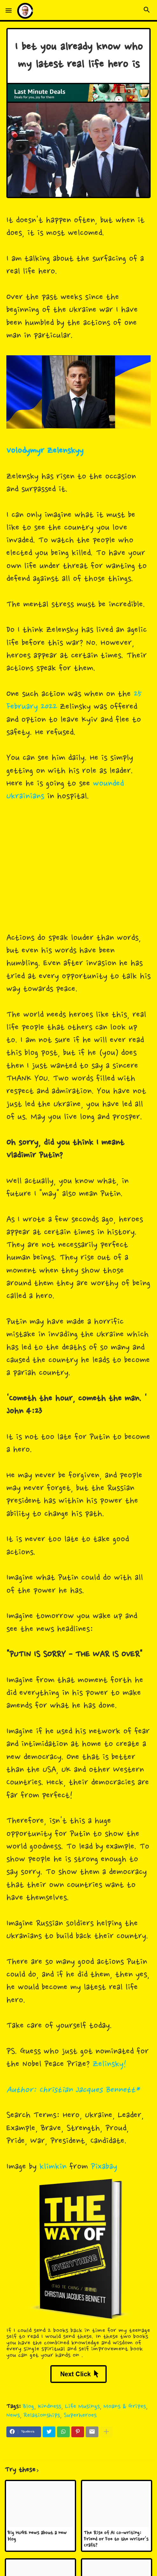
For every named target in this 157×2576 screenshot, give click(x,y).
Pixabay (104, 2167)
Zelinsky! (109, 2064)
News (13, 2415)
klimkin (53, 2167)
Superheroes (80, 2415)
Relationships (42, 2415)
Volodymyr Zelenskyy (44, 451)
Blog (28, 2407)
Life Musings (82, 2407)
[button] (8, 10)
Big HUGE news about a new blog (37, 2536)
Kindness (49, 2407)
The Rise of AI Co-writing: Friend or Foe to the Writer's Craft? (116, 2539)
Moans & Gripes (124, 2407)
